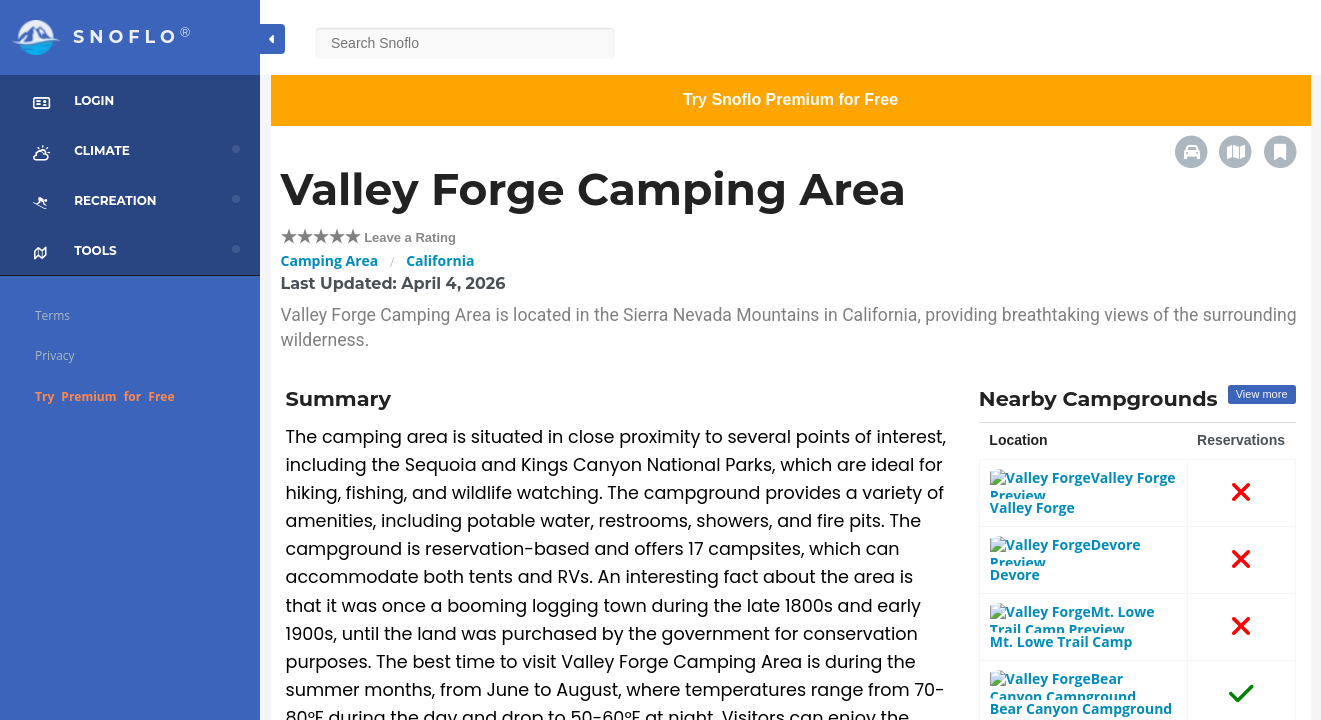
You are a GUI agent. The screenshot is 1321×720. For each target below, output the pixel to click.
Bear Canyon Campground (1083, 629)
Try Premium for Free (105, 396)
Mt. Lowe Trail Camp (1063, 580)
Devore (1017, 531)
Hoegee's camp (1045, 678)
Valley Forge (1034, 482)
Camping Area (330, 260)
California (440, 260)
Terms (52, 315)
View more (1262, 394)
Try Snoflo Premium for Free (790, 99)
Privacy (55, 355)
